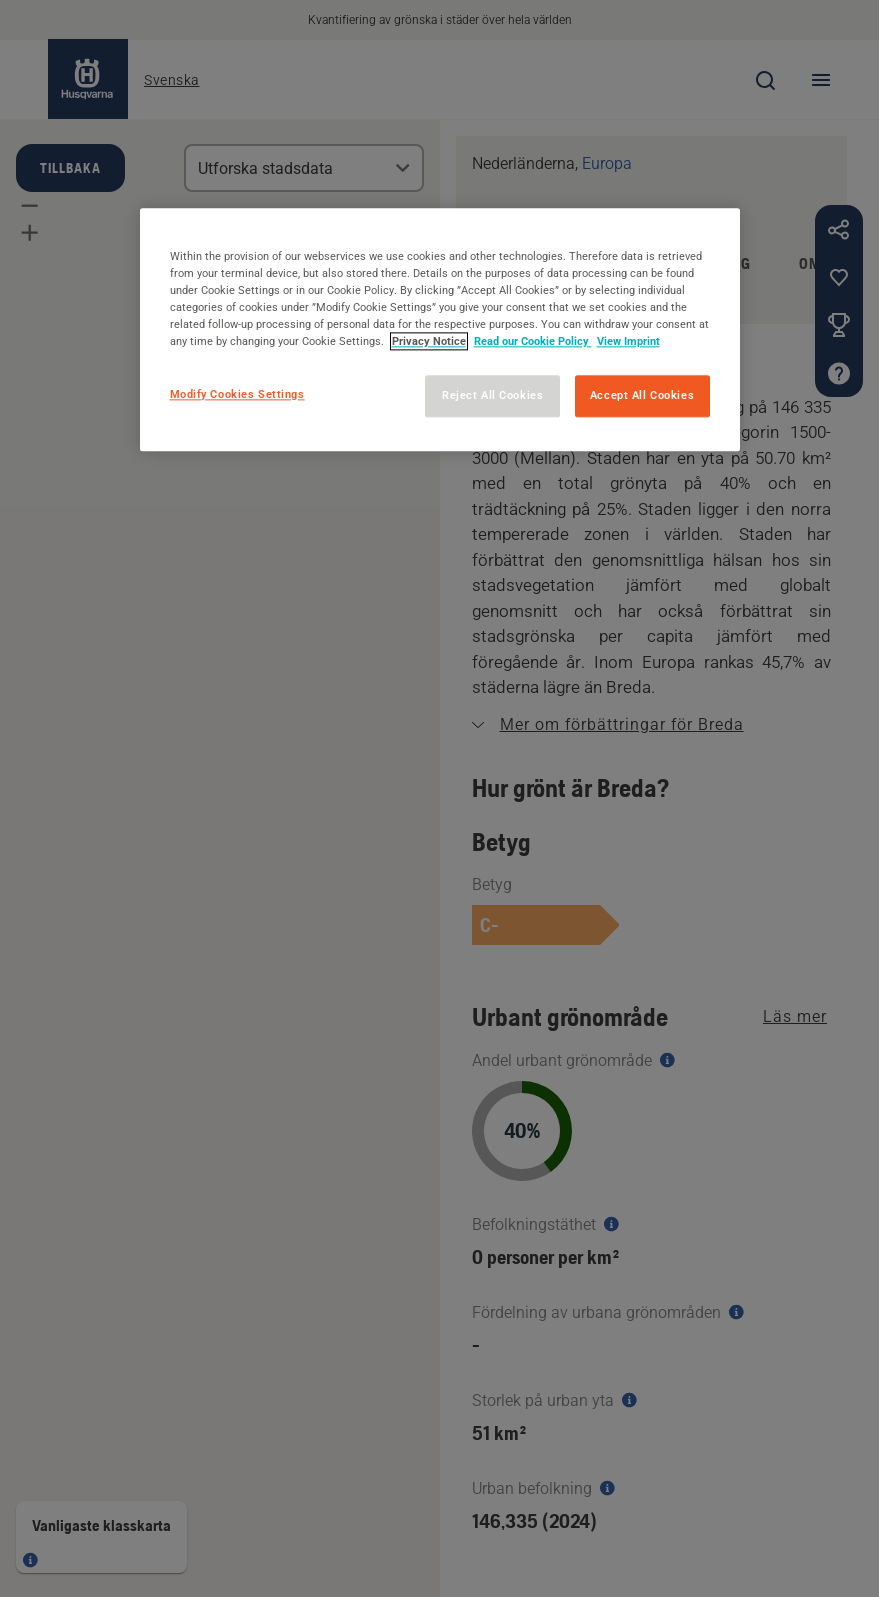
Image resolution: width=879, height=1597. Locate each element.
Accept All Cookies (642, 395)
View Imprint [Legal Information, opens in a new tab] (628, 341)
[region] (440, 329)
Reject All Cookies (492, 395)
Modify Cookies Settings (237, 394)
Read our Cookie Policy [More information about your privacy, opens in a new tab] (533, 341)
